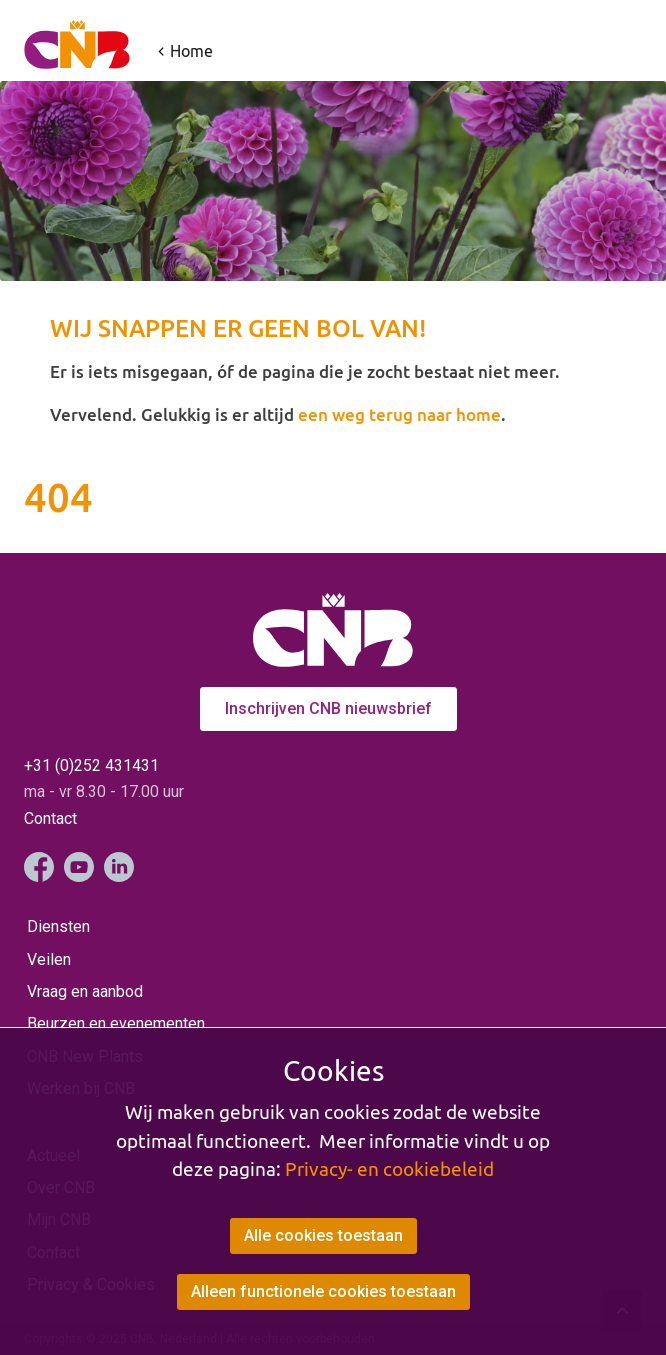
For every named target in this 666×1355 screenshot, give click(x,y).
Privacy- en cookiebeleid (389, 1169)
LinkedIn (119, 867)
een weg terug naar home (399, 414)
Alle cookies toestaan (323, 1235)
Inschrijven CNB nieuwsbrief (328, 708)
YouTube (79, 867)
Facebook (39, 867)
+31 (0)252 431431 (91, 765)
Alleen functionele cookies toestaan (323, 1291)
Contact (50, 818)
